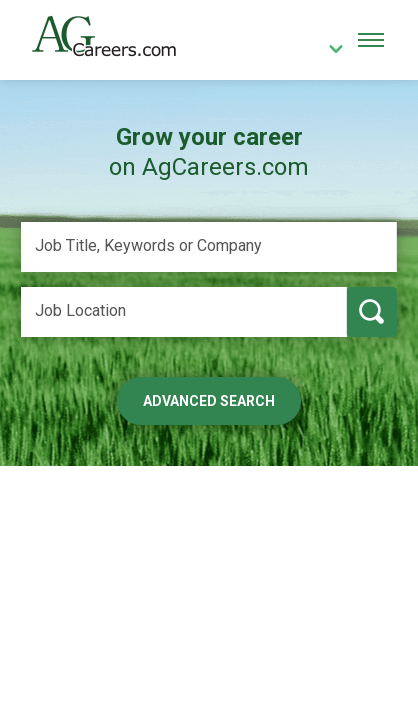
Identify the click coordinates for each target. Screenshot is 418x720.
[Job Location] (184, 312)
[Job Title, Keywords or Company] (209, 247)
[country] (329, 51)
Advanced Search (209, 401)
